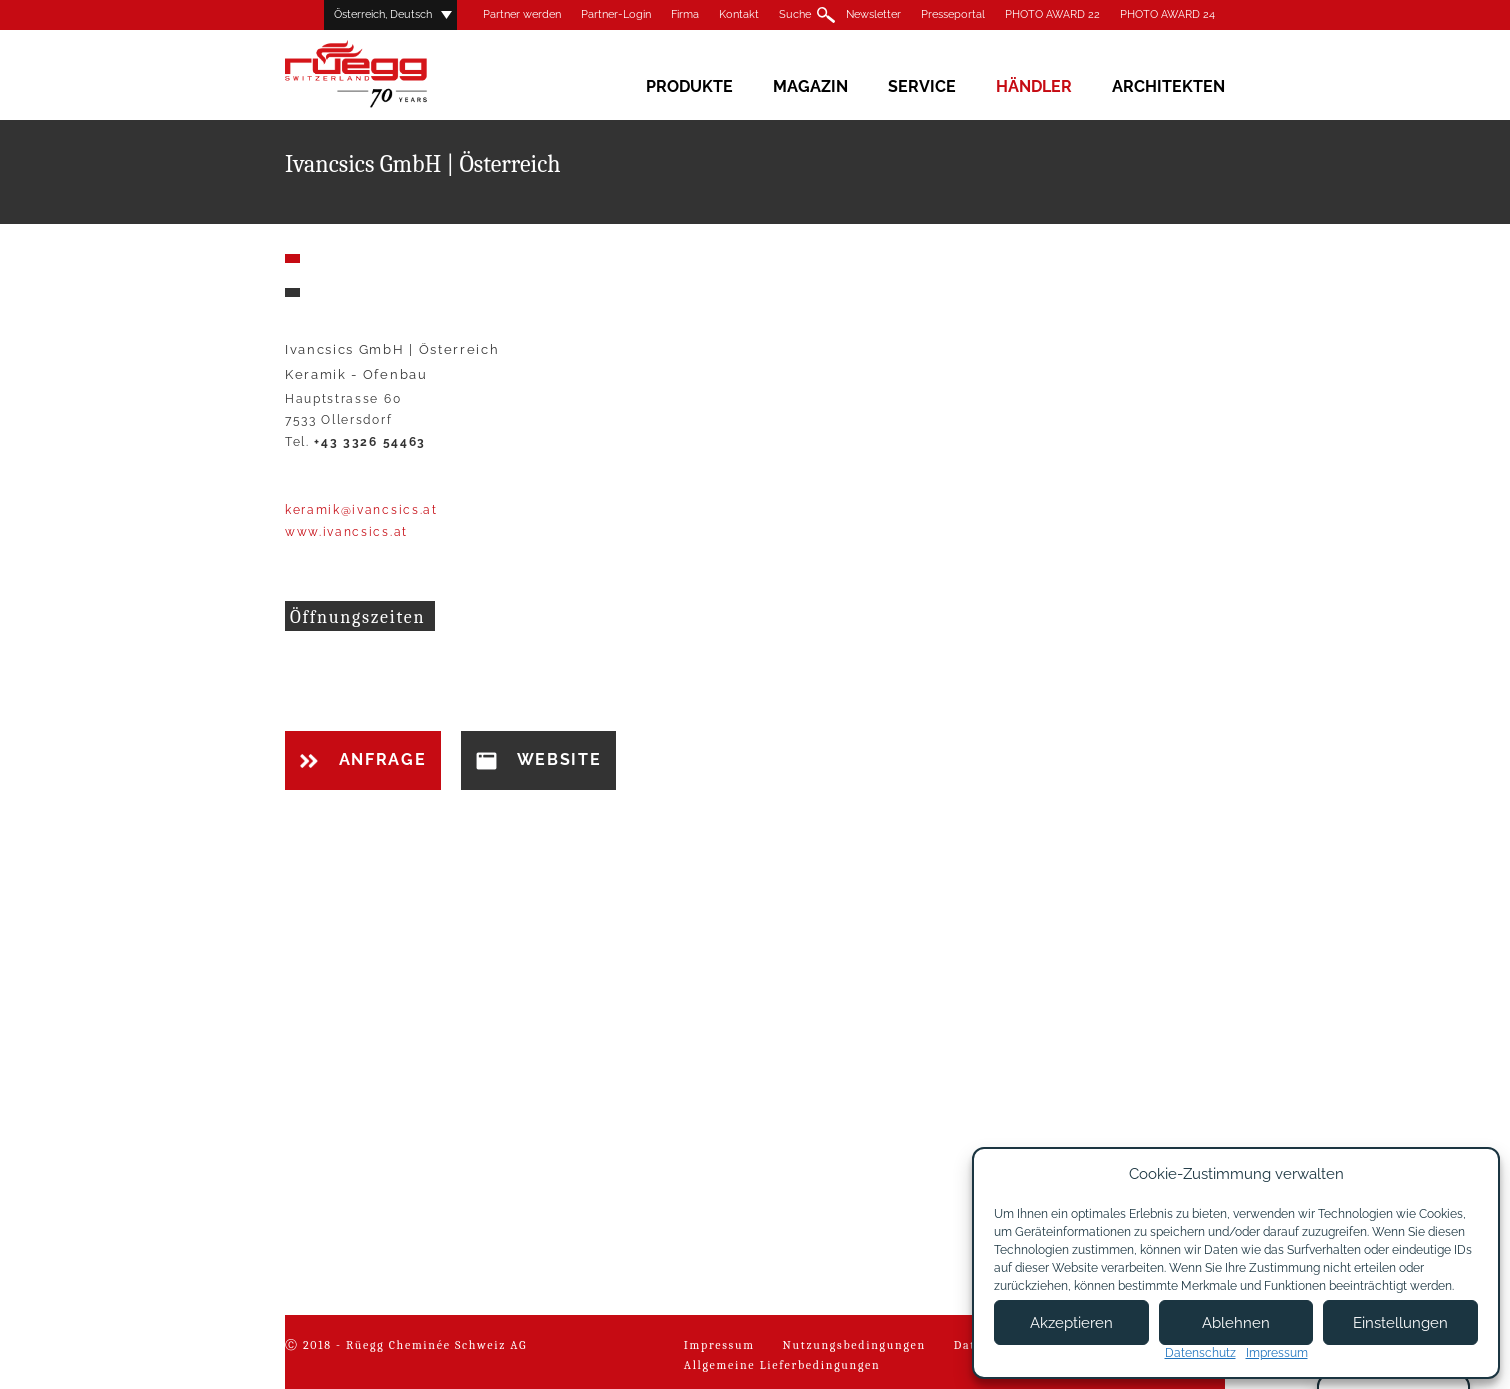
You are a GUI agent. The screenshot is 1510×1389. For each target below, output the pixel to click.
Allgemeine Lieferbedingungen (782, 1365)
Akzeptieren (1071, 1323)
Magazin (810, 86)
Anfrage (363, 759)
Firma (685, 14)
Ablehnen (1236, 1323)
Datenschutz (1200, 1353)
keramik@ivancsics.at (361, 510)
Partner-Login (616, 14)
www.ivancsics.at (346, 532)
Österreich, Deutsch (383, 14)
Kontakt (739, 14)
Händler (1034, 86)
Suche (795, 14)
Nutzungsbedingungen (854, 1345)
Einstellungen (1400, 1323)
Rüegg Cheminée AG (385, 74)
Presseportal (953, 14)
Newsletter (873, 14)
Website (538, 760)
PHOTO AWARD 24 (1167, 14)
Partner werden (522, 14)
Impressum (719, 1345)
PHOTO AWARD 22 (1052, 14)
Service (922, 86)
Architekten (1168, 86)
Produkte (689, 86)
